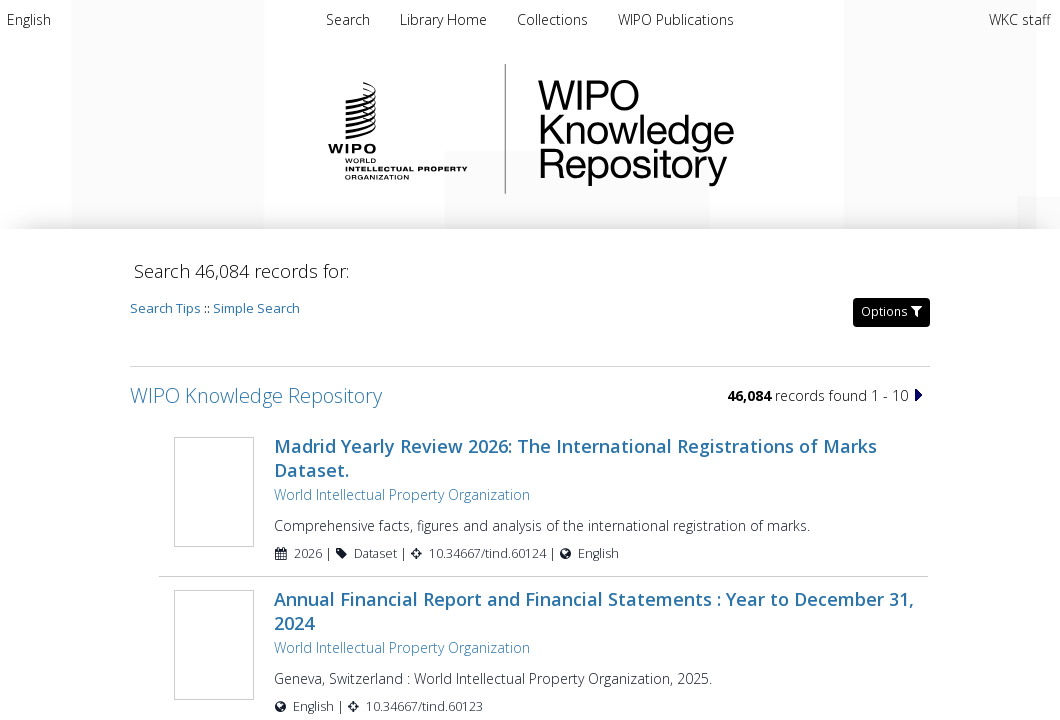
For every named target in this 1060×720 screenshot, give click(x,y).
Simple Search (256, 308)
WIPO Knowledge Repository (718, 129)
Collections (554, 19)
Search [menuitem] (348, 19)
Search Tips (165, 308)
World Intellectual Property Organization (402, 494)
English (29, 19)
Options (891, 311)
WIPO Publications (676, 19)
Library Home (445, 19)
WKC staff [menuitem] (1019, 19)
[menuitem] (29, 19)
